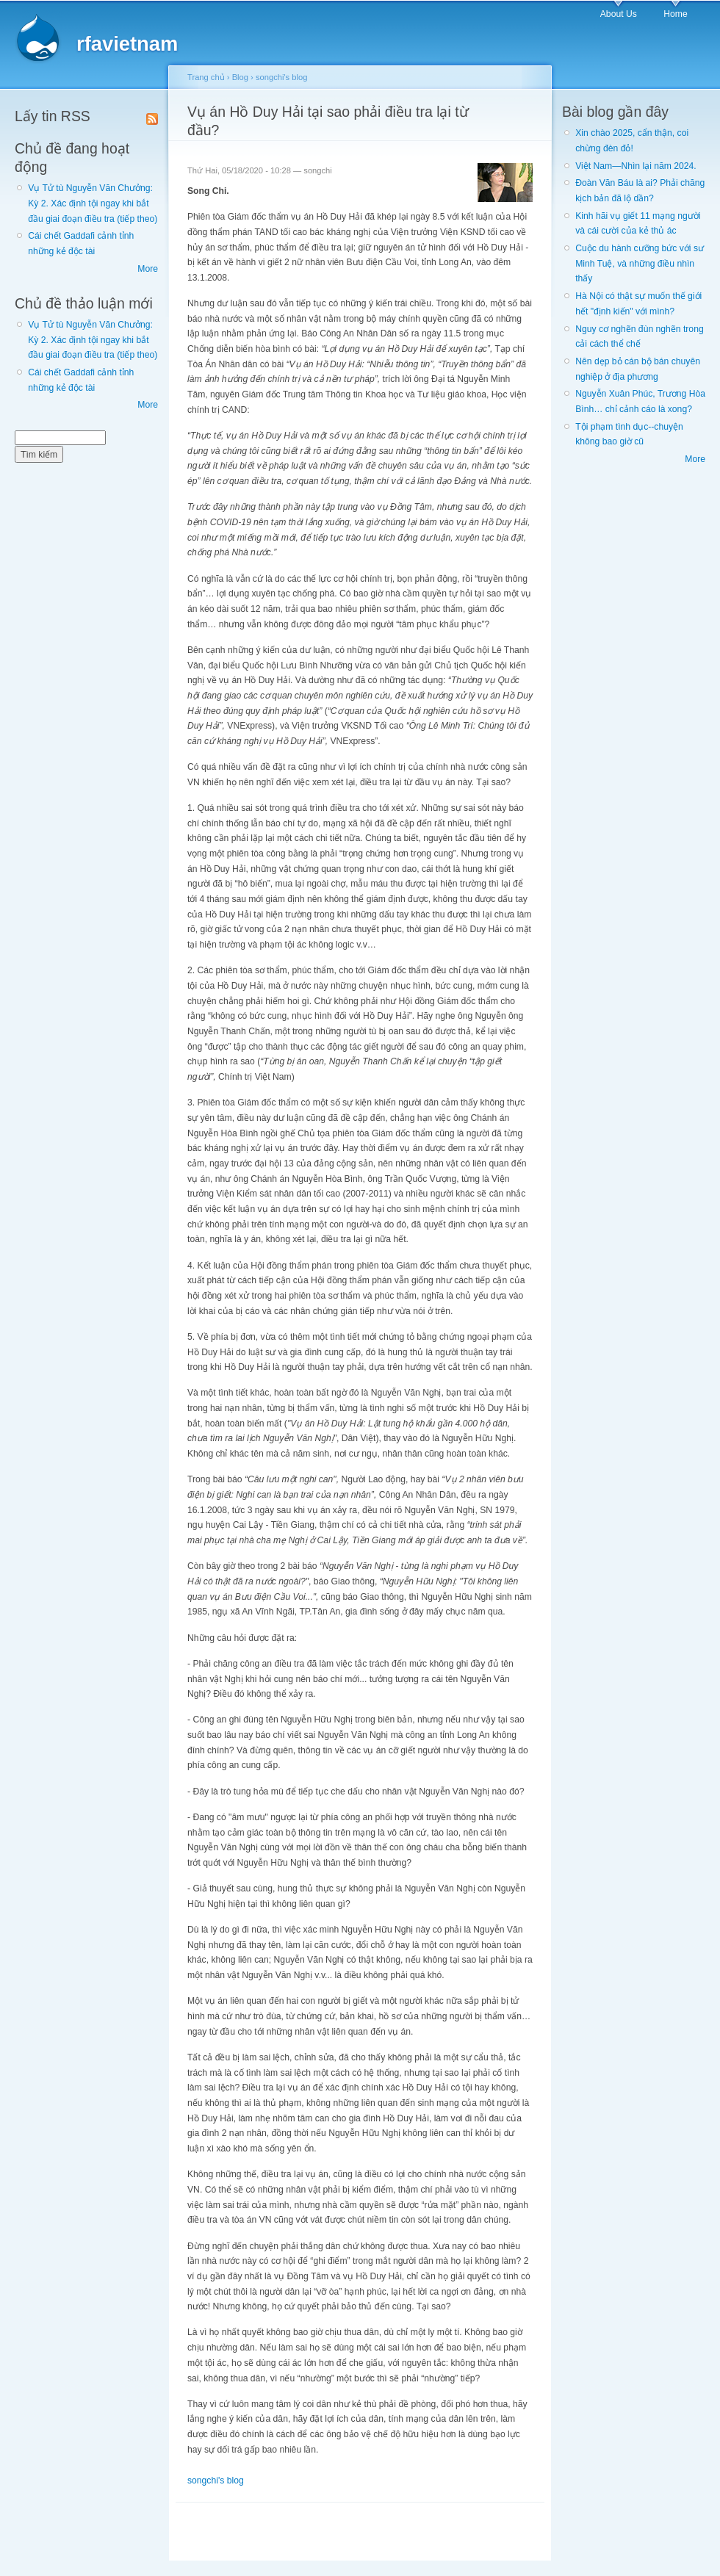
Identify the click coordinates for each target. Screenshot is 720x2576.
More (147, 269)
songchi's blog (281, 77)
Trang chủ (206, 77)
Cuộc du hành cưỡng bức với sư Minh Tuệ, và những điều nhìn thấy (639, 263)
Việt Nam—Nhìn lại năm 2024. (635, 166)
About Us (618, 14)
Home (675, 14)
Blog (240, 77)
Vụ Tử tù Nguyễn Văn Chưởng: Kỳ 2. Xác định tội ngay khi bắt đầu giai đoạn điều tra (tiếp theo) (92, 203)
